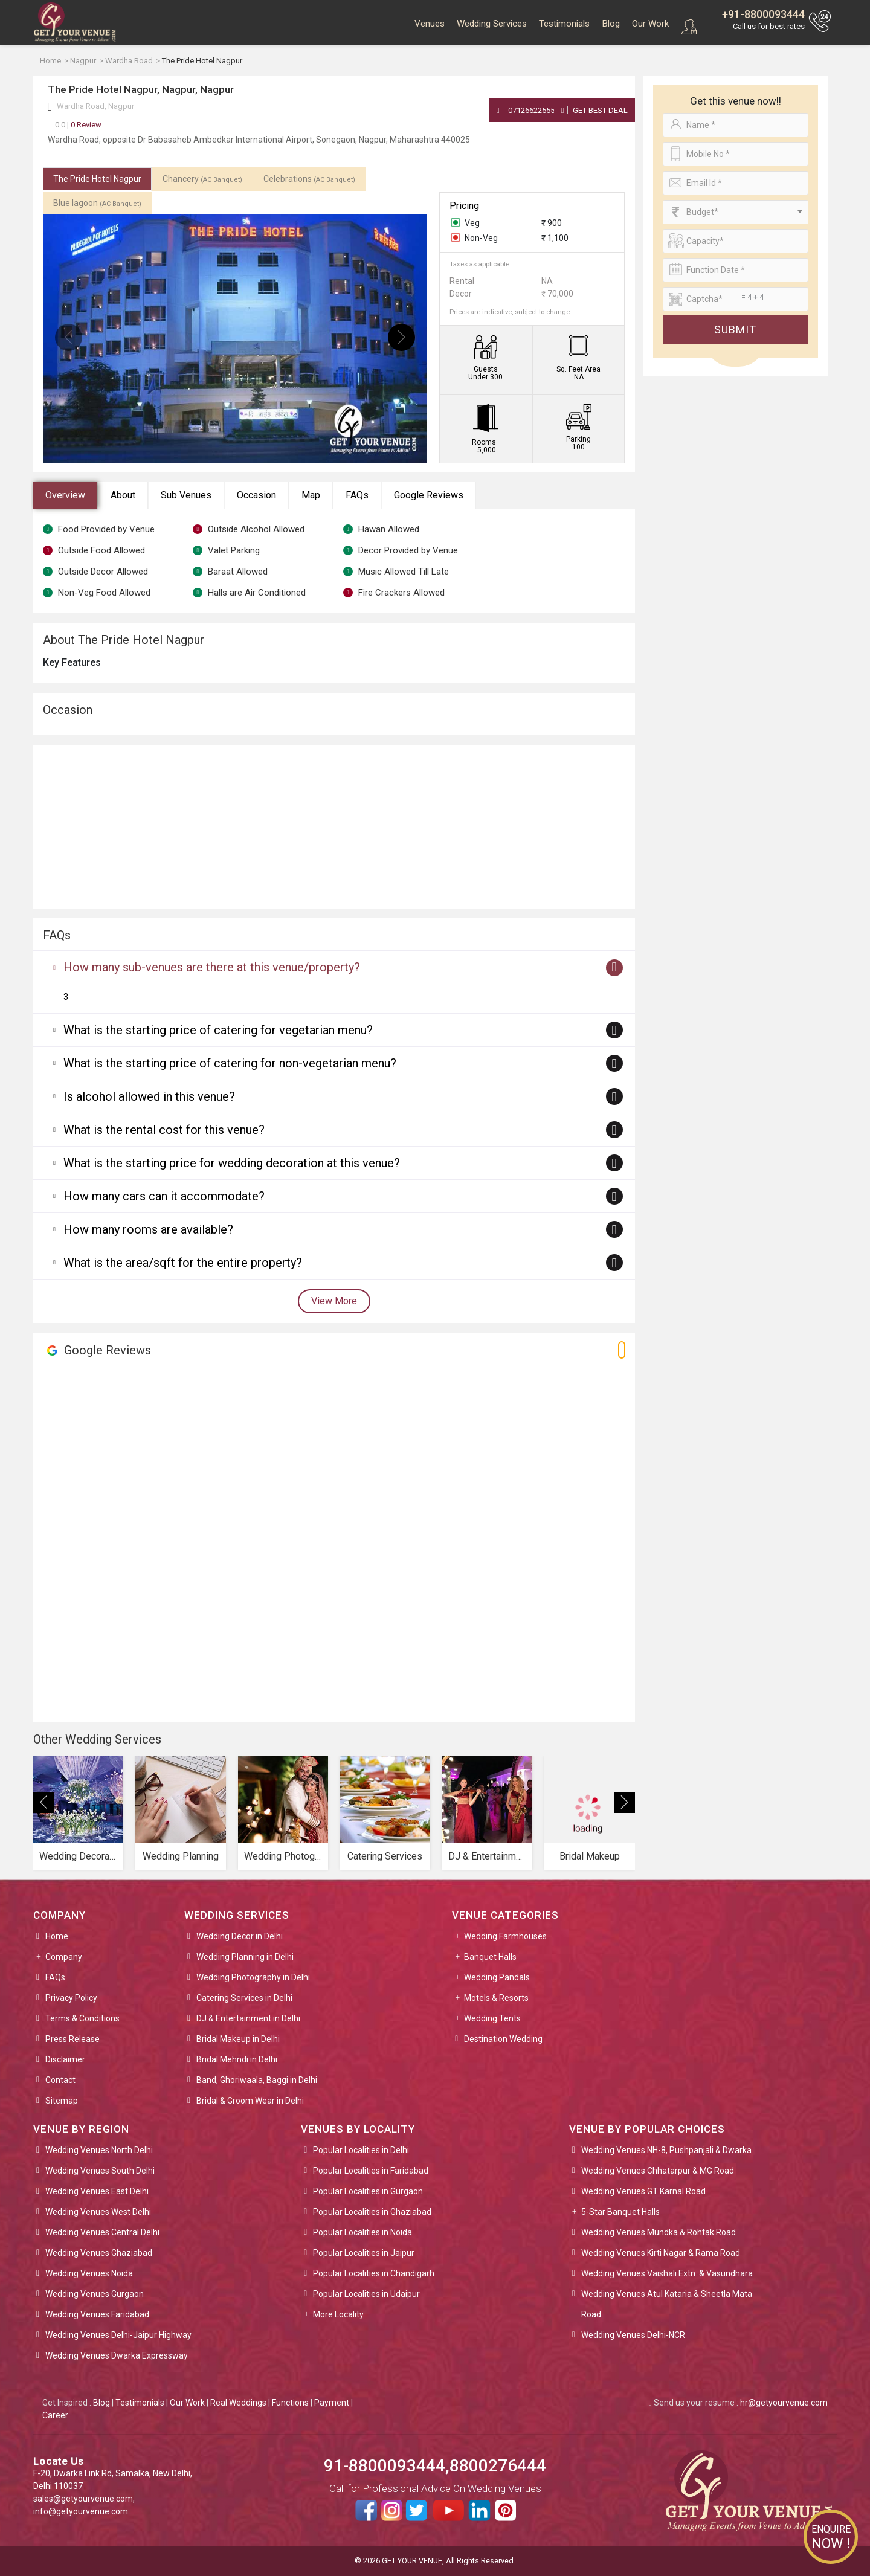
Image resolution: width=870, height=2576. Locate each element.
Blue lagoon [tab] (97, 203)
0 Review (78, 124)
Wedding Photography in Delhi (253, 1977)
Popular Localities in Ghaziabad (372, 2212)
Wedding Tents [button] (492, 2018)
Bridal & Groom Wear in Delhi (250, 2100)
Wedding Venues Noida (89, 2273)
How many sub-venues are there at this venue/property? (211, 967)
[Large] (735, 299)
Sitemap (61, 2100)
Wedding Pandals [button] (497, 1977)
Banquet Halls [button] (490, 1957)
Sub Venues (186, 495)
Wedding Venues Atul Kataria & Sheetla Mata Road (666, 2304)
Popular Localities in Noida (362, 2232)
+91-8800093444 (763, 14)
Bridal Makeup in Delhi (238, 2039)
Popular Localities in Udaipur (366, 2294)
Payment (331, 2402)
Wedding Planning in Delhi (245, 1957)
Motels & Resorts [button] (496, 1998)
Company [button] (63, 1957)
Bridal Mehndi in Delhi (236, 2059)
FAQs (357, 495)
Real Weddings (238, 2402)
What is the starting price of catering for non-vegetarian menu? (229, 1063)
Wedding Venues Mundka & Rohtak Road (658, 2232)
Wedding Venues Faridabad (97, 2314)
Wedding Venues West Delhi (98, 2212)
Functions (290, 2402)
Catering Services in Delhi (244, 1998)
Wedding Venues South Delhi (100, 2170)
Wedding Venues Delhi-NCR (633, 2335)
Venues (429, 23)
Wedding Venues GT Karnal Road (643, 2191)
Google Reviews (428, 495)
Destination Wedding (503, 2039)
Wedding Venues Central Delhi (102, 2232)
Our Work (650, 23)
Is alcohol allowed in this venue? (149, 1096)
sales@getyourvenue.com (83, 2499)
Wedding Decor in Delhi (239, 1936)
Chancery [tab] (202, 179)
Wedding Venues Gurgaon (94, 2294)
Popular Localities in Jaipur (363, 2253)
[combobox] (735, 212)
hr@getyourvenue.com (784, 2402)
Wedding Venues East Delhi (97, 2191)
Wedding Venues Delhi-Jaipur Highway (118, 2335)
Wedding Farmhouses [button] (505, 1936)
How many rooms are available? (148, 1229)
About (123, 495)
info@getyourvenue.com (80, 2511)
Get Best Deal (594, 110)
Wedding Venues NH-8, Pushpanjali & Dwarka (666, 2150)
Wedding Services (492, 23)
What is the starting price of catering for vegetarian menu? (218, 1030)
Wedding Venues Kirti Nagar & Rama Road (660, 2253)
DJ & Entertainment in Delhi (248, 2018)
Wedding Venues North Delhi (99, 2150)
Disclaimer (65, 2059)
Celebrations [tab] (309, 179)
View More (334, 1301)
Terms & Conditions (82, 2018)
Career (55, 2415)
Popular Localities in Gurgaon (368, 2191)
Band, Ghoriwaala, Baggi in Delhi (256, 2080)
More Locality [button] (338, 2314)
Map (310, 495)
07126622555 (526, 110)
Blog (611, 23)
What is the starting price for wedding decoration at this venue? (231, 1163)
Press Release (72, 2039)
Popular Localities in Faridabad (370, 2170)
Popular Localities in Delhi (361, 2150)
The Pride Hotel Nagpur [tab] (97, 179)
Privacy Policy (71, 1998)
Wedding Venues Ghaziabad (98, 2253)
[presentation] (68, 337)
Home (56, 1936)
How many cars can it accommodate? (164, 1196)
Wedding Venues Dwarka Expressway (116, 2355)
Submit (735, 329)
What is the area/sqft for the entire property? (182, 1262)
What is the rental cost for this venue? (164, 1129)
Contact (60, 2080)
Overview (65, 495)
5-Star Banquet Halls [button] (620, 2212)
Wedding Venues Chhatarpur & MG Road (657, 2170)
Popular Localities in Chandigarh (373, 2273)
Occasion (256, 495)
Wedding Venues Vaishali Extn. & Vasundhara (667, 2273)
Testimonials (564, 23)
